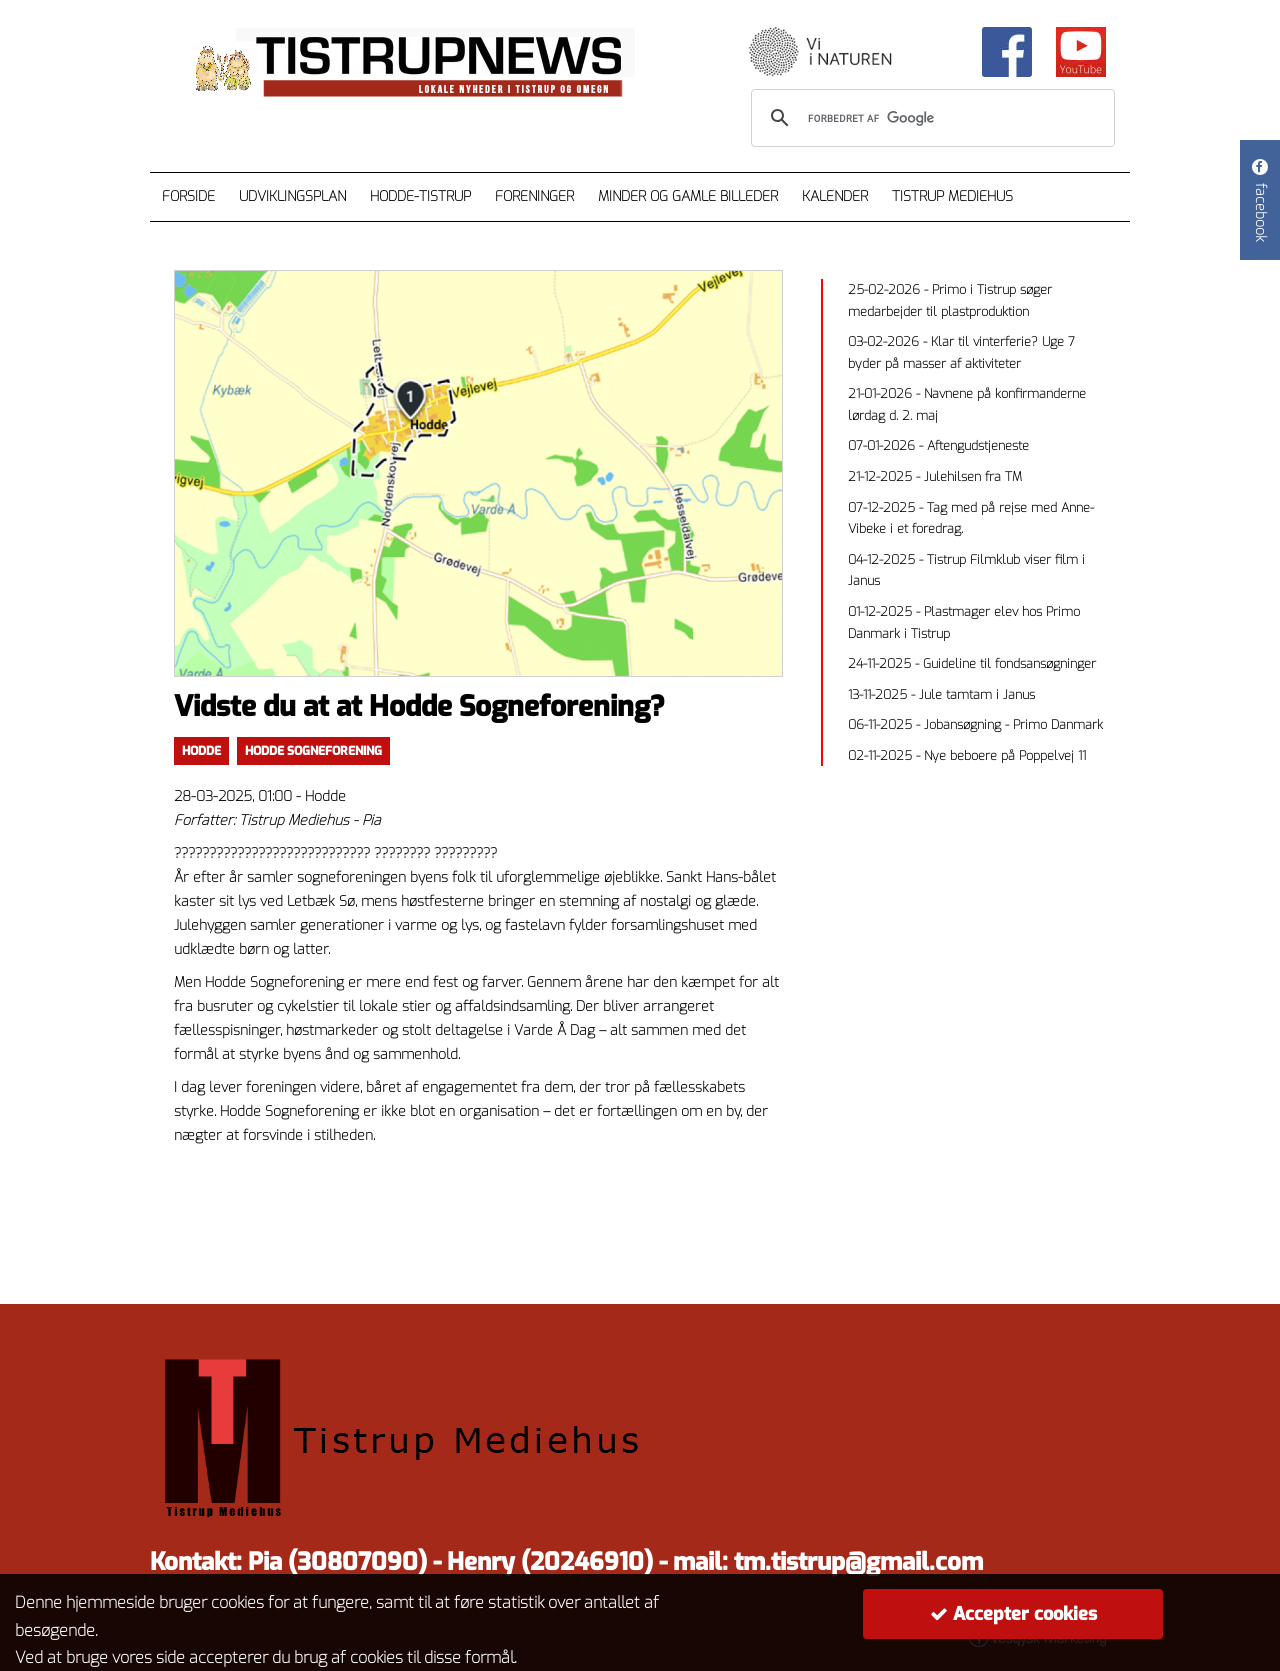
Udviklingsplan (292, 196)
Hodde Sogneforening (313, 751)
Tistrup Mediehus (952, 196)
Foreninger (534, 196)
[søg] (930, 118)
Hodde (201, 751)
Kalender (835, 196)
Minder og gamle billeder (688, 196)
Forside (188, 196)
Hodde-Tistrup (420, 196)
